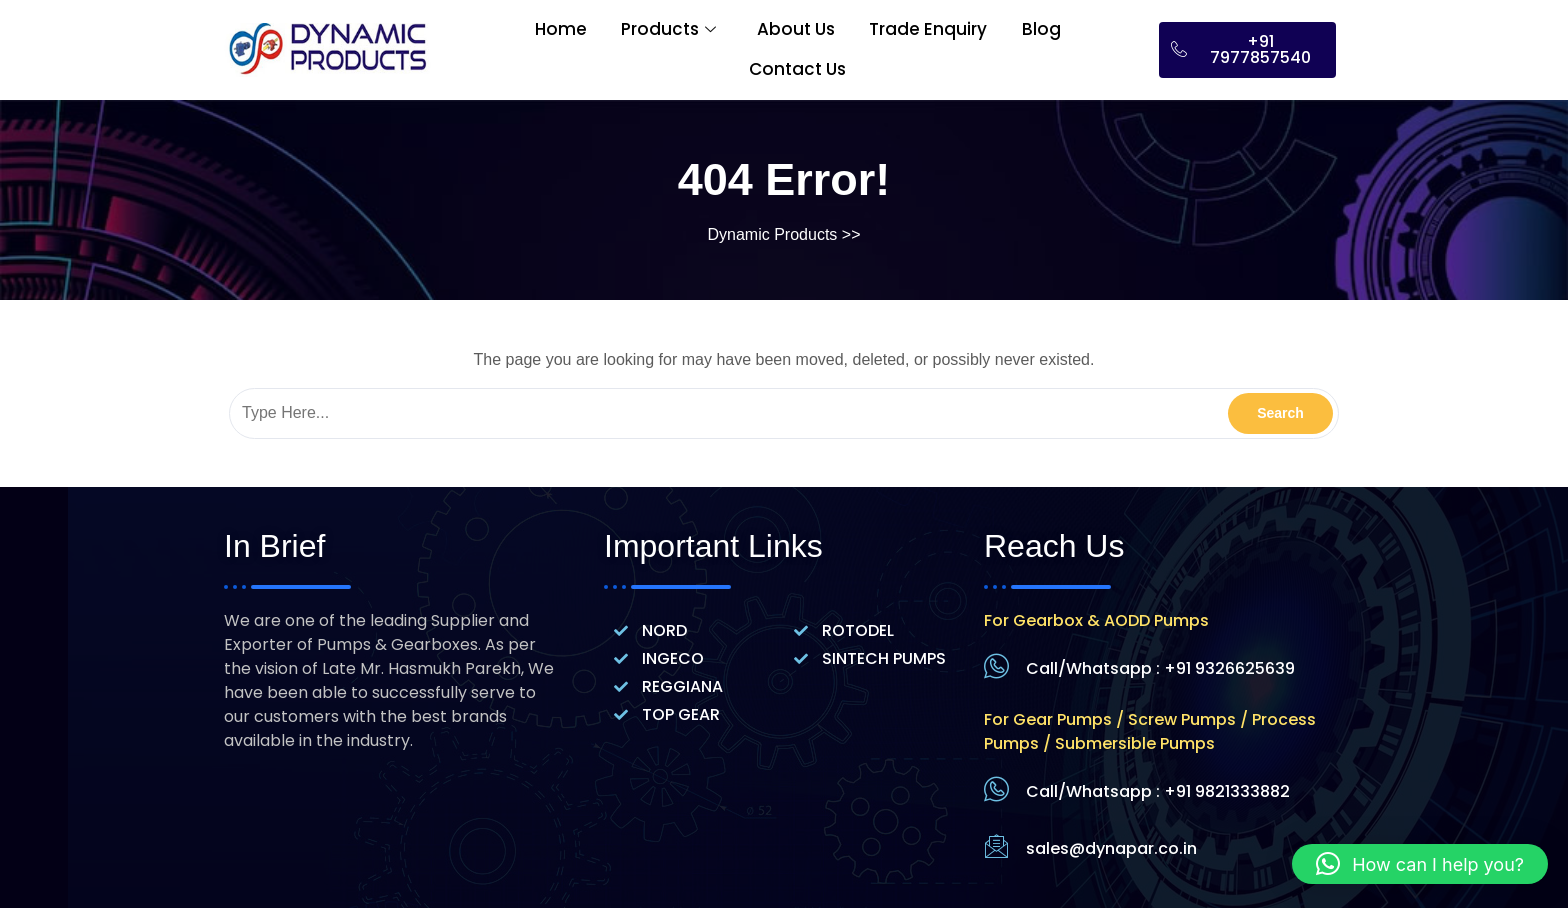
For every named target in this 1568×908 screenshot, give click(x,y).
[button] (1420, 864)
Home (560, 29)
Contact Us (797, 69)
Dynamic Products (773, 234)
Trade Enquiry (929, 29)
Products (668, 29)
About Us (796, 29)
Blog (1042, 29)
